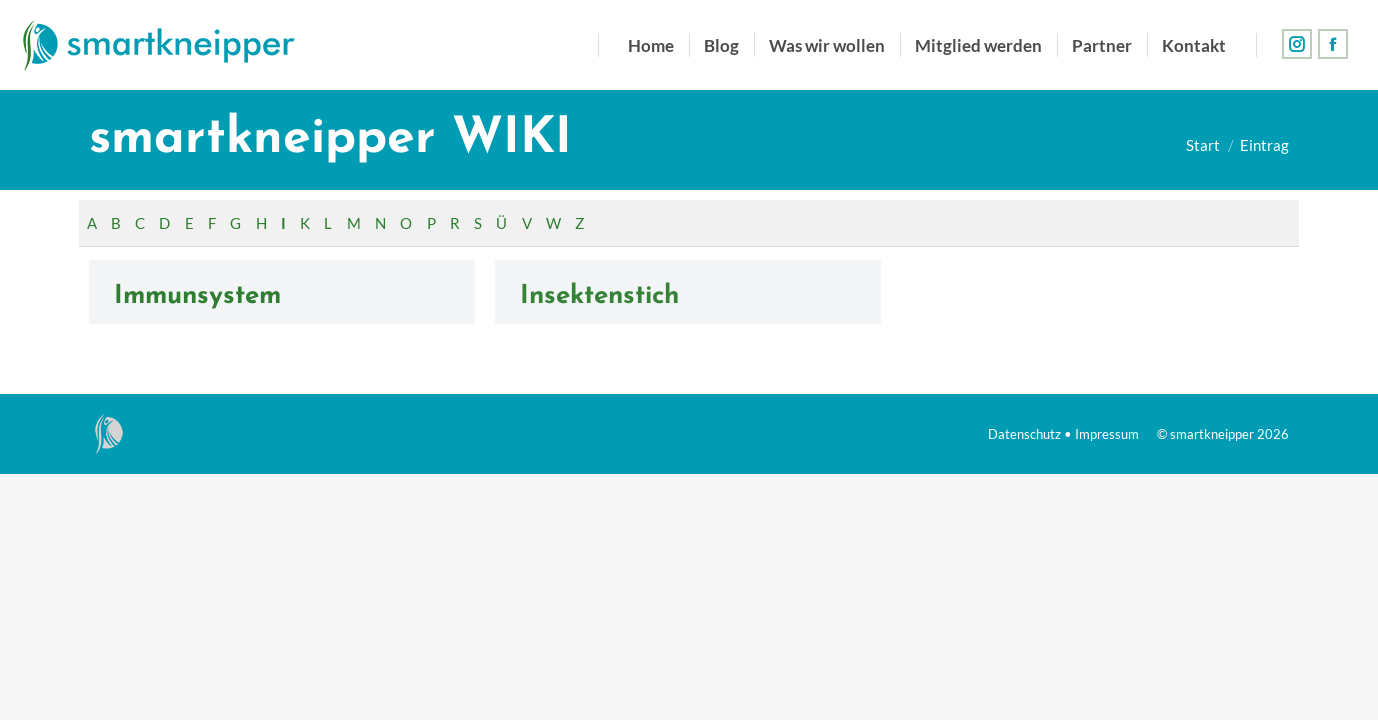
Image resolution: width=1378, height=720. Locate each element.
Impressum (1107, 434)
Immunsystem (197, 296)
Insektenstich (599, 296)
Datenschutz (1024, 434)
